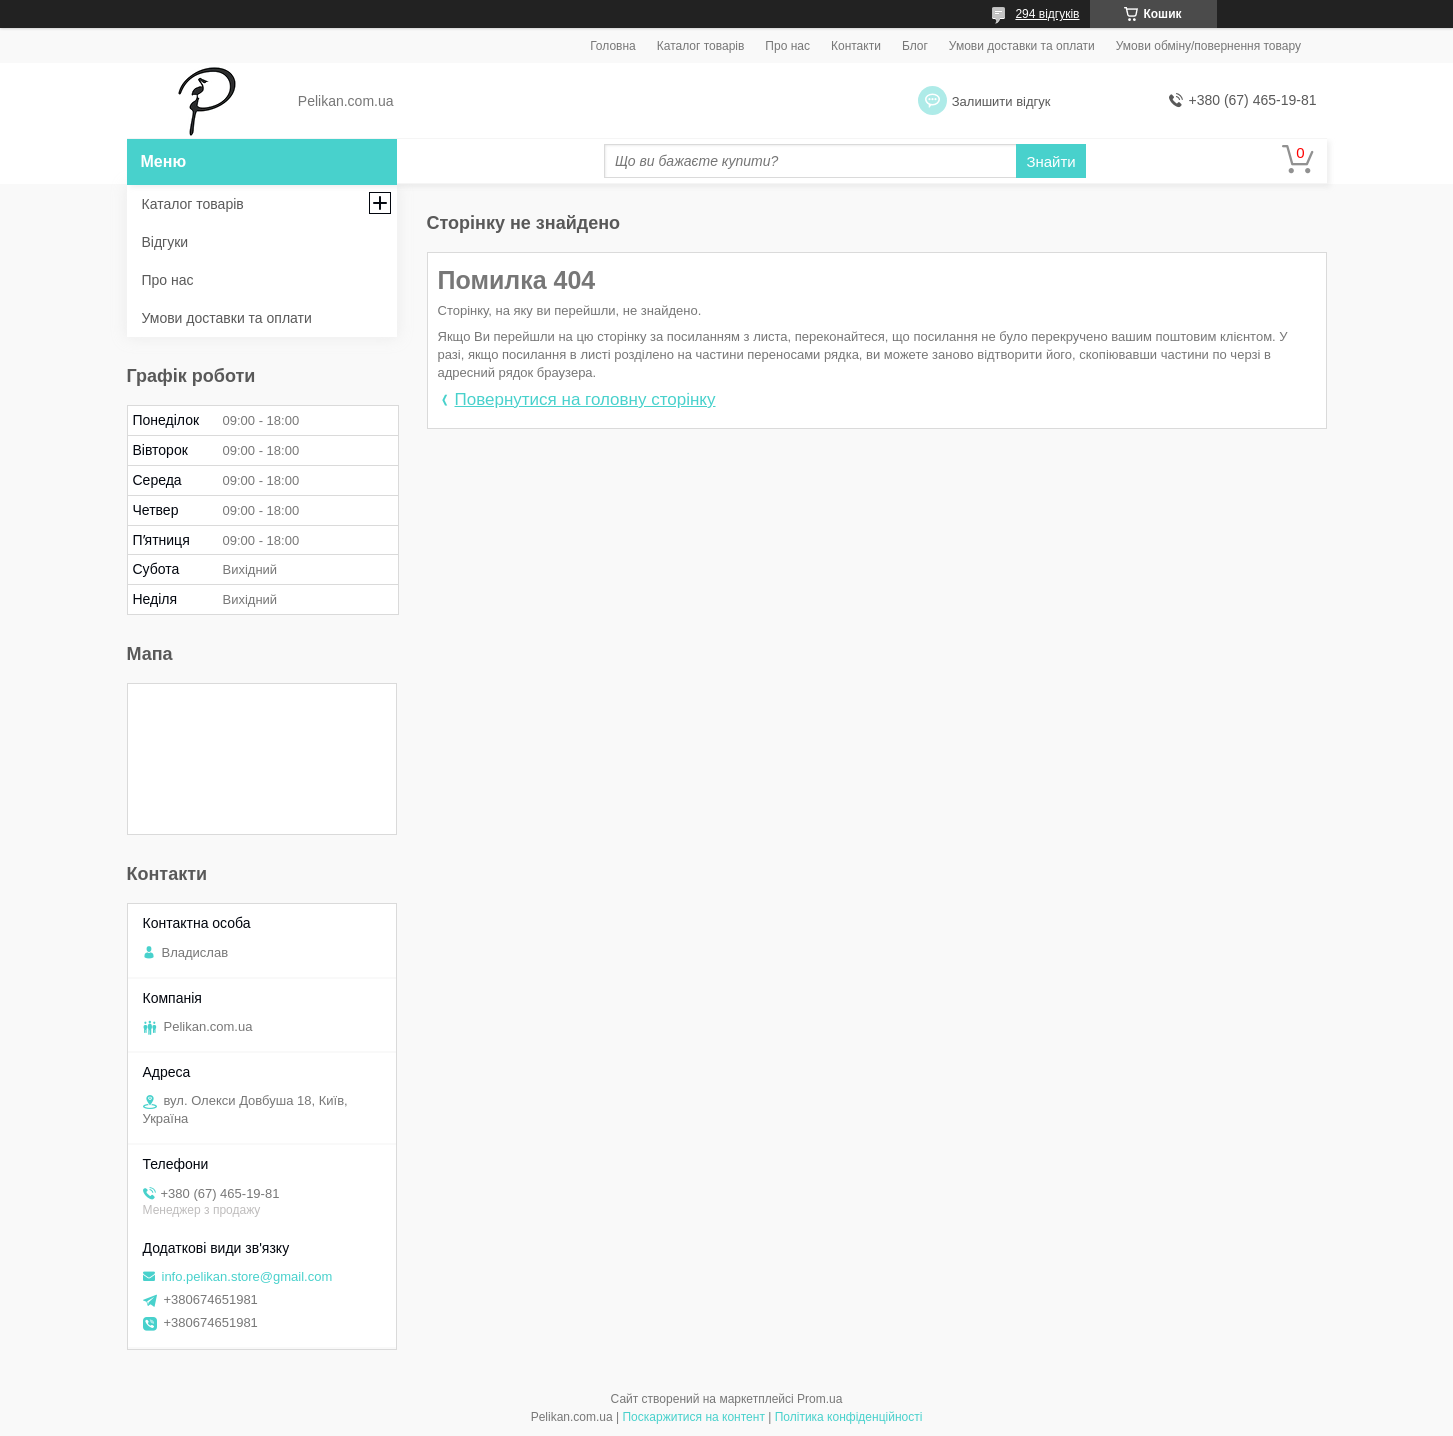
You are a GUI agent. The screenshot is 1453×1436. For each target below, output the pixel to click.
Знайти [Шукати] (1050, 161)
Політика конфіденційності (849, 1417)
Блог (915, 46)
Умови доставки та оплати (1022, 46)
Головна (613, 46)
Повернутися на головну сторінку (585, 399)
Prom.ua (819, 1399)
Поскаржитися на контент (693, 1417)
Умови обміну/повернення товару (1208, 46)
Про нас (787, 46)
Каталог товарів (701, 46)
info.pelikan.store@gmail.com (247, 1276)
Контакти (856, 46)
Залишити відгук (1001, 101)
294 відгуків (1047, 14)
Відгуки (165, 242)
